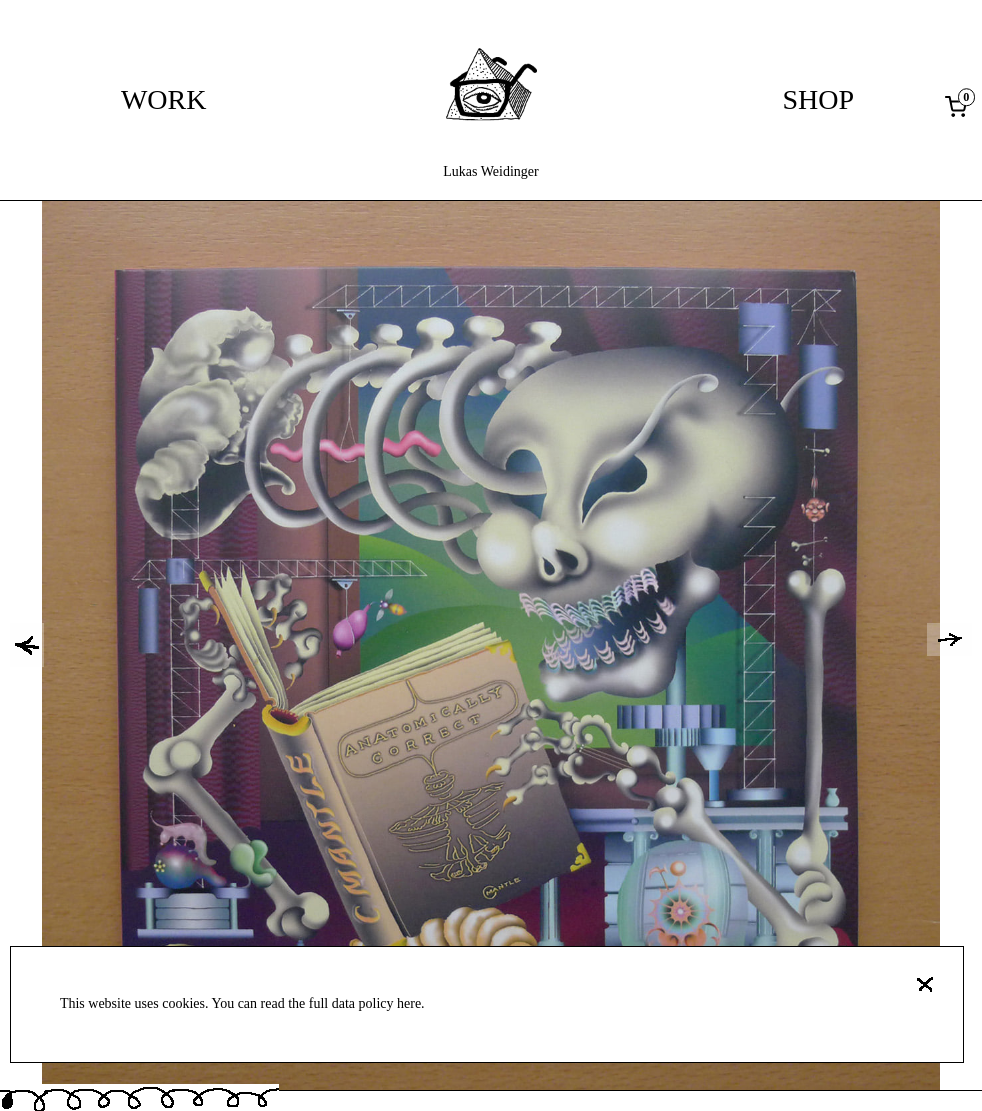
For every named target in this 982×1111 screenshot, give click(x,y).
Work (164, 99)
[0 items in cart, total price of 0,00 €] (960, 106)
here (409, 1003)
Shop (819, 99)
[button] (27, 645)
